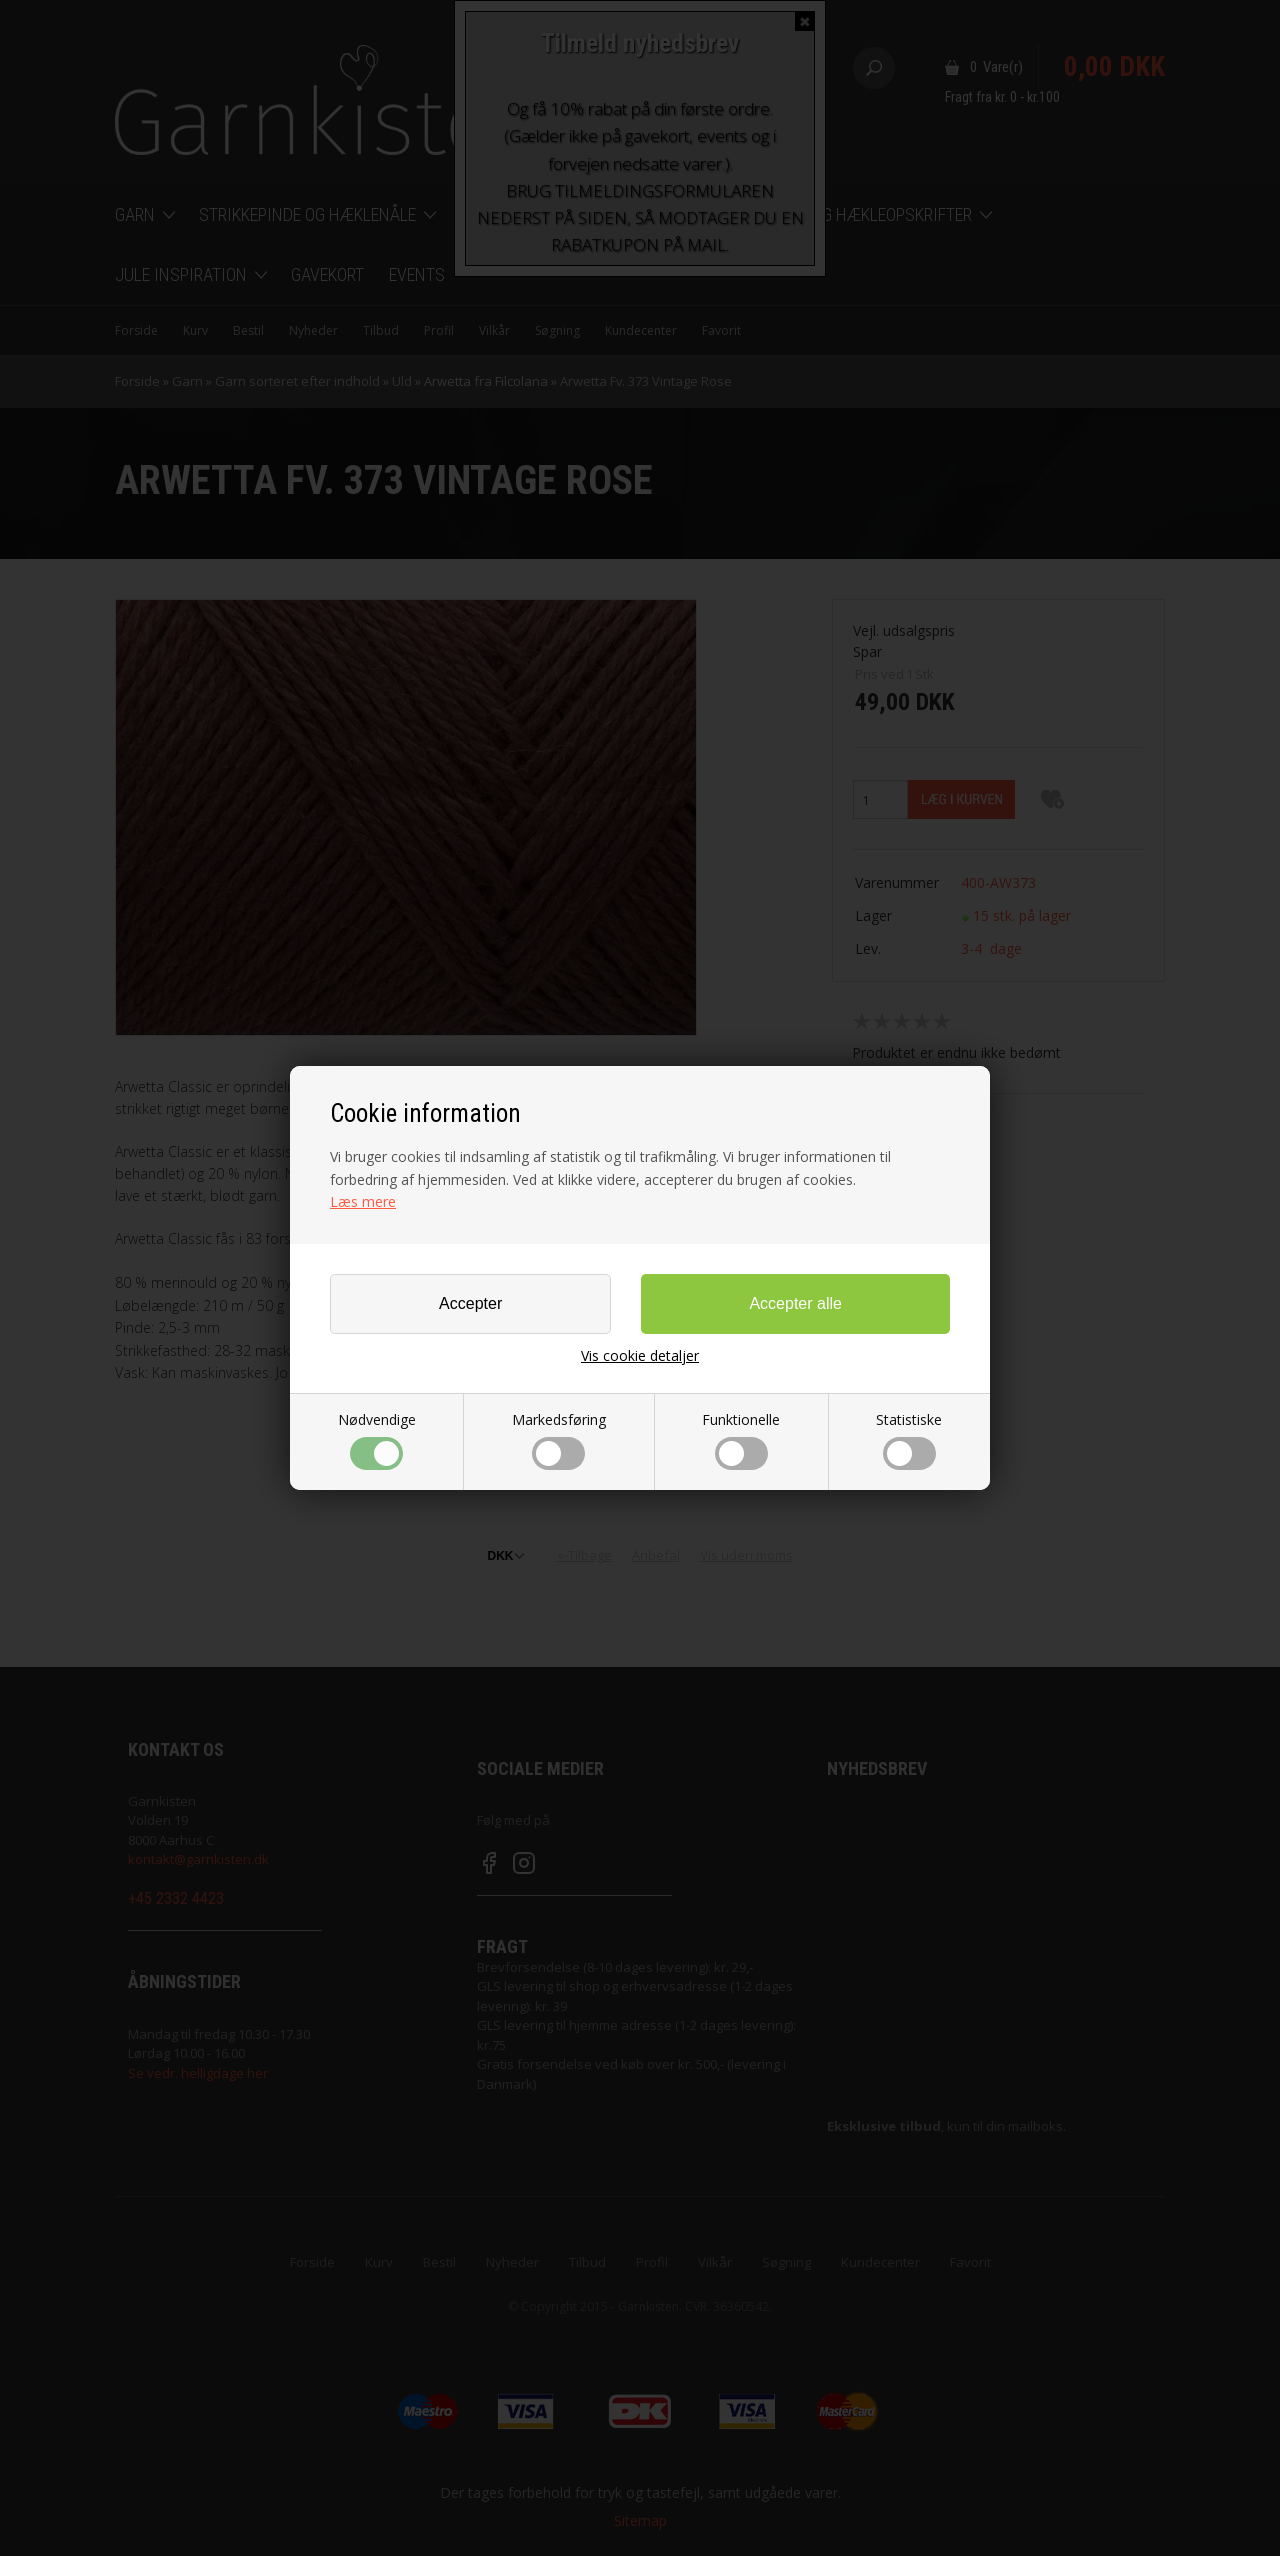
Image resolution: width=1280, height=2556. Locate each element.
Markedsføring (559, 1440)
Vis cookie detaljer (640, 1356)
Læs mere (363, 1201)
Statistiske (909, 1440)
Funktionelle (741, 1440)
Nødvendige (377, 1440)
